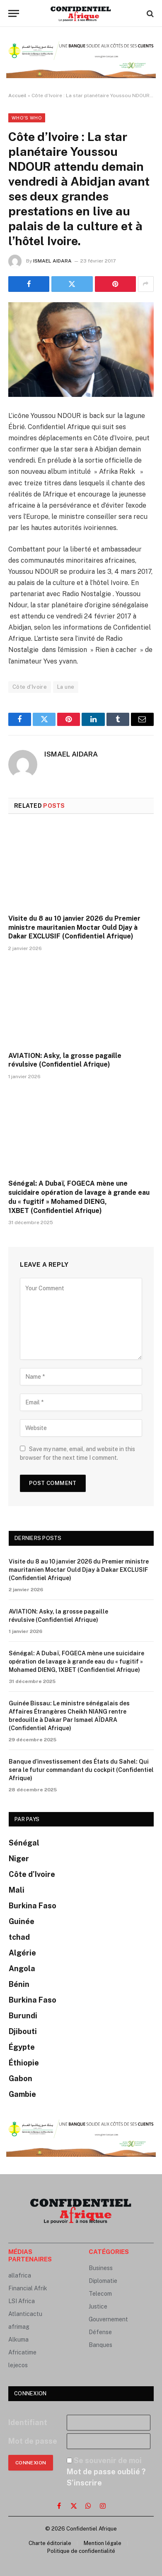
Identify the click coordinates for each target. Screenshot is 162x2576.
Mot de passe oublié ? (106, 2471)
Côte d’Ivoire (32, 1874)
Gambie (22, 2094)
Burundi (23, 2015)
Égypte (22, 2047)
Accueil (17, 95)
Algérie (22, 1952)
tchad (19, 1937)
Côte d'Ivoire (29, 687)
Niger (19, 1858)
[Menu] (13, 13)
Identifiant (27, 2422)
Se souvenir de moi (108, 2460)
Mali (16, 1890)
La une (65, 687)
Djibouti (23, 2031)
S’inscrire (84, 2482)
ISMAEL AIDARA (52, 261)
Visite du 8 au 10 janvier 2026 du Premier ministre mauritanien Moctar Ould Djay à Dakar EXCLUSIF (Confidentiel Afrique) (74, 927)
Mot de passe (32, 2441)
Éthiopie (24, 2062)
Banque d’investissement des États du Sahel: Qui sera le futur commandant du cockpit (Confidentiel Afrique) (81, 1769)
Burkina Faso (32, 1905)
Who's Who (27, 117)
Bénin (19, 1984)
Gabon (20, 2078)
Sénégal (24, 1842)
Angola (22, 1968)
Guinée (21, 1921)
